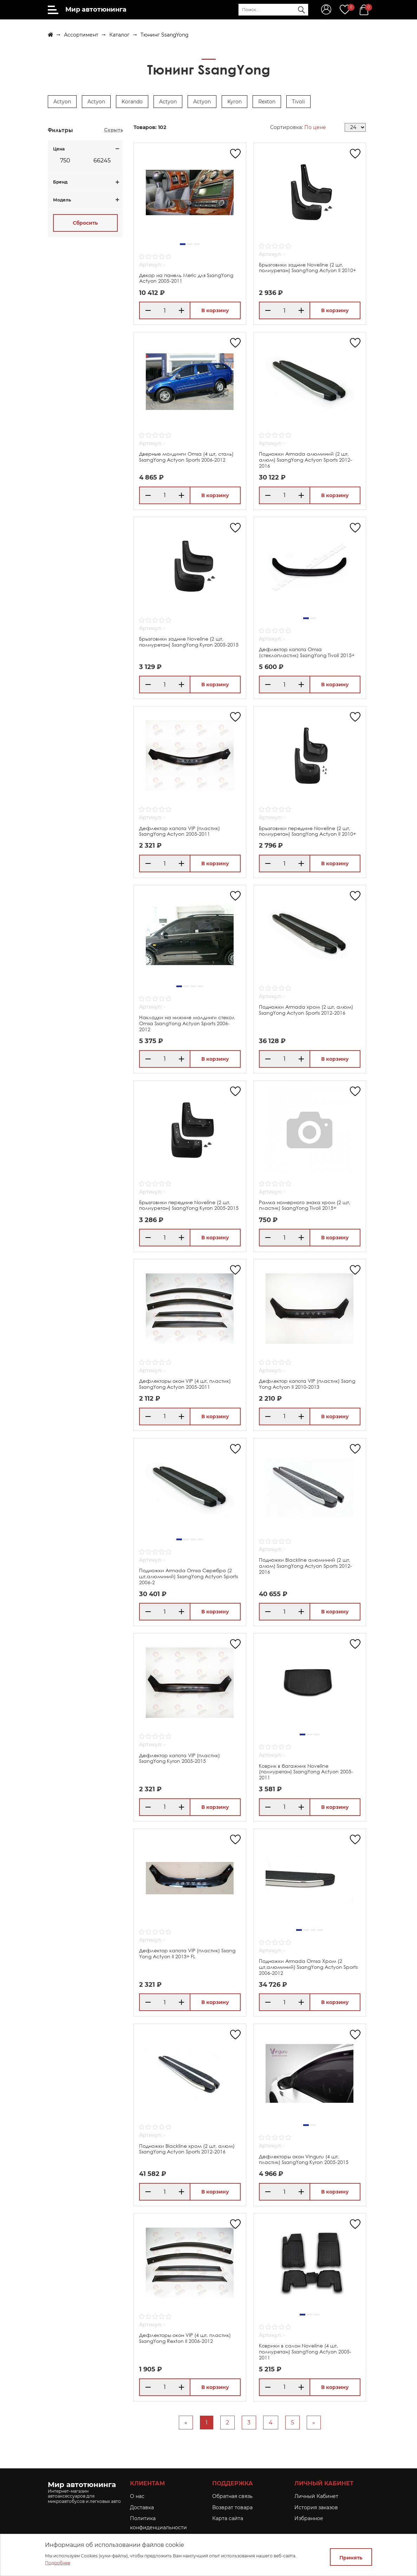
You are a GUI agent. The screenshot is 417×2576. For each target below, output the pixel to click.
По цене (315, 127)
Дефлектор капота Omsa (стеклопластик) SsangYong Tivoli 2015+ (306, 652)
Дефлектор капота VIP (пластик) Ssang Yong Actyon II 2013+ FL (187, 1953)
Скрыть (113, 130)
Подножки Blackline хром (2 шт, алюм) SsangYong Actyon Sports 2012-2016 (187, 2149)
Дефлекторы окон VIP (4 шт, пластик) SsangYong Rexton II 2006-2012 (185, 2338)
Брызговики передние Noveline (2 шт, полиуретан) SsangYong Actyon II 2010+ (307, 831)
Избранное (308, 2518)
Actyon (62, 101)
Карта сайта (227, 2518)
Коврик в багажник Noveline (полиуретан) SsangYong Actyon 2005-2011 (306, 1772)
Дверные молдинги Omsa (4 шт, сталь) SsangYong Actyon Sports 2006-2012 (186, 457)
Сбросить (85, 223)
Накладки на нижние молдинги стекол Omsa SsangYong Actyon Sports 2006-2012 (187, 1023)
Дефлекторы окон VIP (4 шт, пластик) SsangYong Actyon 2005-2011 (185, 1384)
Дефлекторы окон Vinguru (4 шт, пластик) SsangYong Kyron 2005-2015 (303, 2159)
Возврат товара (232, 2507)
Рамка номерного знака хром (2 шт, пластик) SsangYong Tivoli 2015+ (304, 1205)
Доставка (142, 2507)
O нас (137, 2496)
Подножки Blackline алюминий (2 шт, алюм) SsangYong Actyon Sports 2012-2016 (305, 1566)
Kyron (234, 101)
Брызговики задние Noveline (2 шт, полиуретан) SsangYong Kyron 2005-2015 (189, 642)
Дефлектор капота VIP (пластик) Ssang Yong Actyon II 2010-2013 (307, 1384)
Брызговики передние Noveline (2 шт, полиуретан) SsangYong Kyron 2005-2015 (189, 1205)
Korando (132, 101)
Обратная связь (232, 2496)
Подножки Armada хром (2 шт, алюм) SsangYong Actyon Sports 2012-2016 (306, 1010)
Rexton (266, 101)
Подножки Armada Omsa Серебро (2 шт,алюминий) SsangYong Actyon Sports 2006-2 (188, 1576)
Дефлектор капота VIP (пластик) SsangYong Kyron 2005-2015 (179, 1758)
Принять (350, 2558)
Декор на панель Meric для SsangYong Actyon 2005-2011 (186, 278)
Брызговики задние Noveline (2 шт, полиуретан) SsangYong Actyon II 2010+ (307, 268)
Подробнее (57, 2562)
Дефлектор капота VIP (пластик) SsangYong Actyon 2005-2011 (179, 831)
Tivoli (298, 101)
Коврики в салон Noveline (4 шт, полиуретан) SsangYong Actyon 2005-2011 (305, 2351)
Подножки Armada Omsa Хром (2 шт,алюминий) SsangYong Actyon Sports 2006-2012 (308, 1967)
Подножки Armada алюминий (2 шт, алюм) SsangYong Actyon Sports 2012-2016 (305, 460)
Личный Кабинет (316, 2496)
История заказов (316, 2507)
